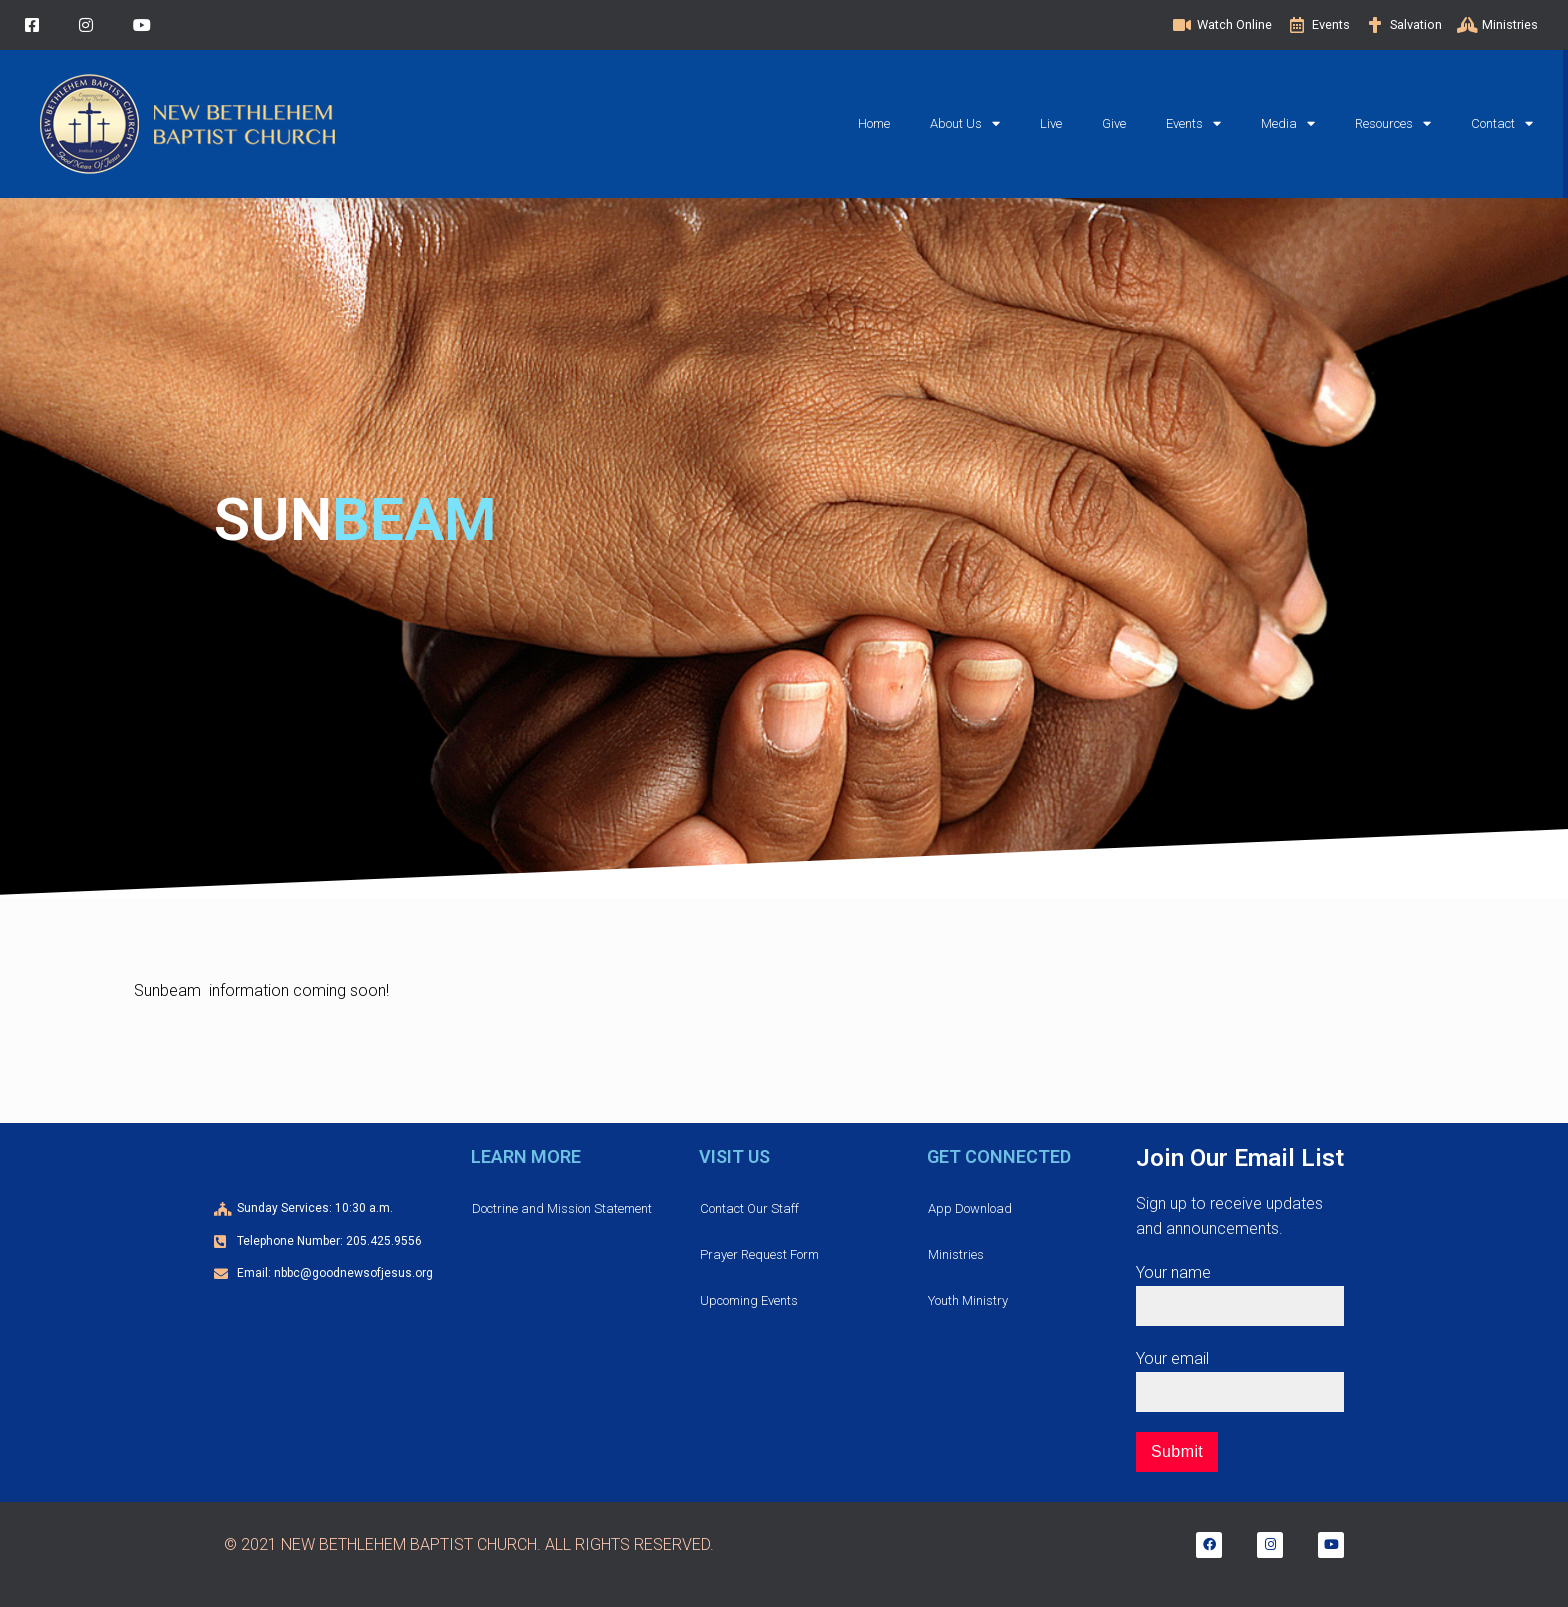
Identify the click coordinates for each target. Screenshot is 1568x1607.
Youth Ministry (968, 1300)
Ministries (956, 1254)
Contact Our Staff (749, 1208)
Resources (1393, 123)
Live (1051, 123)
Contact (1502, 123)
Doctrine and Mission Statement (562, 1208)
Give (1114, 123)
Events (1193, 123)
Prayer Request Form (759, 1254)
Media (1288, 123)
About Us (965, 123)
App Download (970, 1208)
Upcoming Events (749, 1300)
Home (874, 123)
